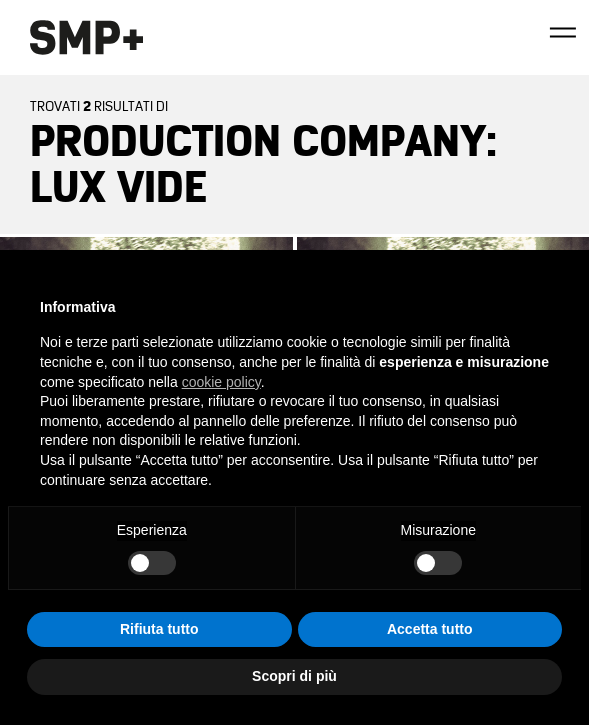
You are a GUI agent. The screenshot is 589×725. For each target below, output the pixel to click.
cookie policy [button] (221, 382)
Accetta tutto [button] (430, 629)
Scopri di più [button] (294, 676)
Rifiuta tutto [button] (159, 629)
